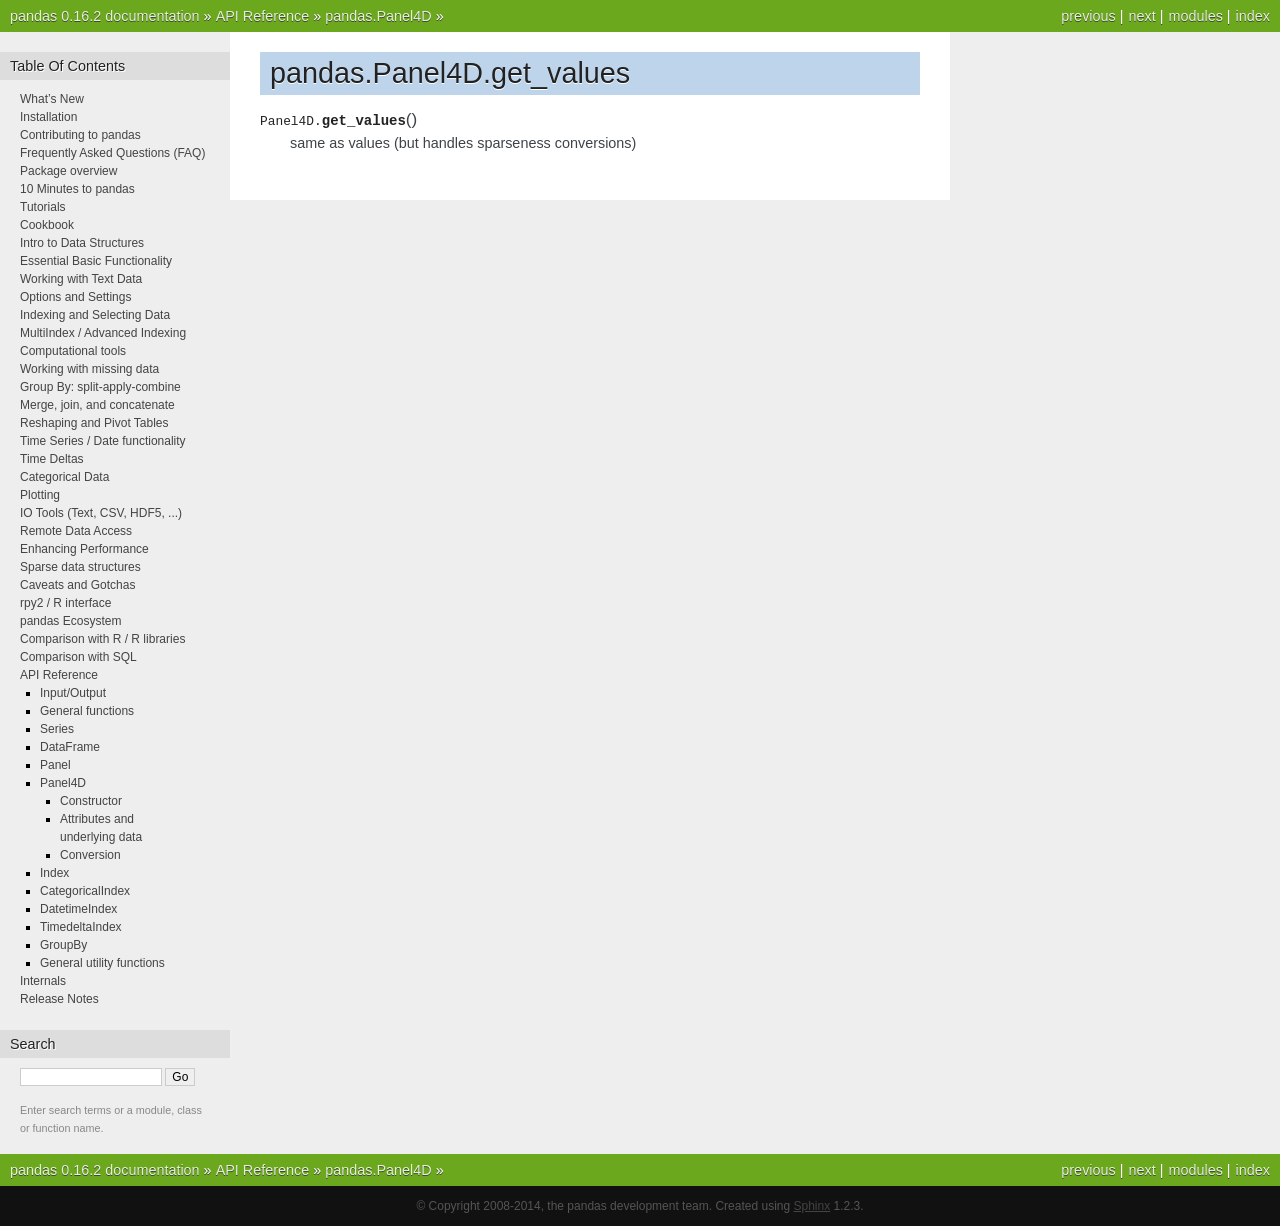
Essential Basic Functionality (96, 261)
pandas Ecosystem (70, 621)
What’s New (52, 99)
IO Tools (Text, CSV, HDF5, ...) (101, 513)
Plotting (40, 495)
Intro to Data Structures (82, 243)
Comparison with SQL (78, 657)
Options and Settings (75, 297)
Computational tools (73, 351)
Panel (55, 765)
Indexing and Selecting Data (95, 315)
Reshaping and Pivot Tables (94, 423)
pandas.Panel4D (378, 16)
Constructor (91, 801)
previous (1088, 16)
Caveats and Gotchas (77, 585)
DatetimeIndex (78, 909)
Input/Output (73, 693)
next (1141, 16)
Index (54, 873)
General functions (87, 711)
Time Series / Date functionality (103, 441)
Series (57, 729)
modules (1195, 16)
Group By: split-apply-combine (100, 387)
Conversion (90, 855)
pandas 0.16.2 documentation (105, 16)
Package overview (68, 171)
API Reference (263, 16)
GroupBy (63, 945)
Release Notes (59, 999)
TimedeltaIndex (81, 927)
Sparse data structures (80, 567)
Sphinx (812, 1206)
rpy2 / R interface (65, 603)
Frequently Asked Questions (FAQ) (112, 153)
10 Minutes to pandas (77, 189)
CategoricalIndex (85, 891)
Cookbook (47, 225)
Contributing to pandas (80, 135)
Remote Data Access (76, 531)
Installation (48, 117)
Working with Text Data (81, 279)
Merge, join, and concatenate (97, 405)
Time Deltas (52, 459)
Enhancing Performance (84, 549)
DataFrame (70, 747)
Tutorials (43, 207)
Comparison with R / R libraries (102, 639)
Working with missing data (89, 369)
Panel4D (63, 783)
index (1253, 16)
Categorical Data (64, 477)
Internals (43, 981)
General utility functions (102, 963)
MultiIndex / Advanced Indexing (103, 333)
